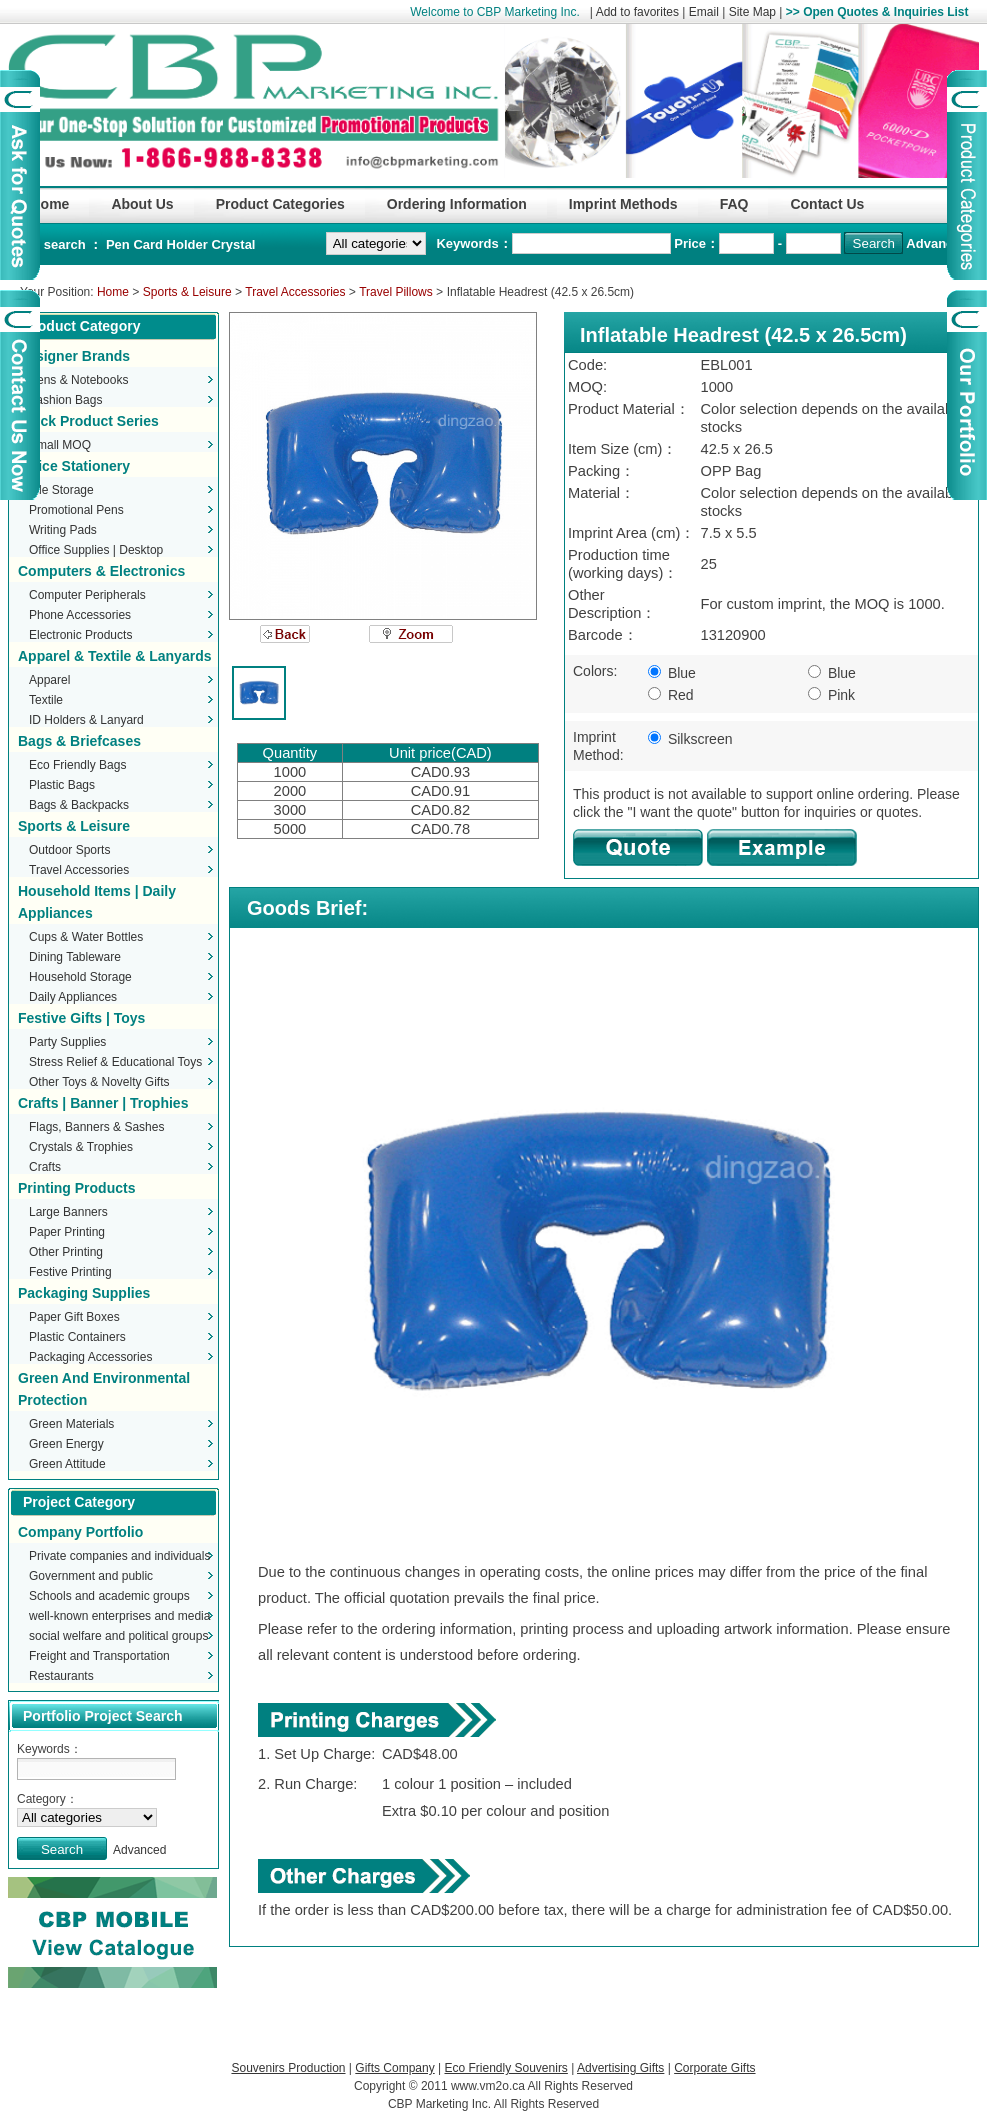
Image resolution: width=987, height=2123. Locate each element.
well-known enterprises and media (119, 1616)
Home (113, 292)
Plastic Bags (62, 785)
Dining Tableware (75, 957)
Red (671, 695)
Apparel (49, 680)
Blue (672, 673)
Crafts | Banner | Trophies (103, 1103)
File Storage (61, 490)
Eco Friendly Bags (77, 765)
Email (704, 12)
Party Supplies (67, 1042)
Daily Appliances (73, 997)
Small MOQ (60, 445)
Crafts (45, 1167)
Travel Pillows (396, 292)
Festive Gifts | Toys (81, 1018)
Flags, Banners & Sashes (96, 1127)
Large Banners (68, 1212)
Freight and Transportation (99, 1656)
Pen (119, 244)
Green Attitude (67, 1464)
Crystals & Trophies (81, 1147)
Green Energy (66, 1444)
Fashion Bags (65, 400)
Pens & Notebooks (78, 380)
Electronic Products (80, 635)
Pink (831, 695)
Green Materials (71, 1424)
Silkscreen (690, 739)
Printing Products (76, 1188)
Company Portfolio (80, 1532)
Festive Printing (70, 1272)
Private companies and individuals (119, 1556)
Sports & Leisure (187, 292)
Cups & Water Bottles (86, 937)
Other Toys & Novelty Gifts (99, 1082)
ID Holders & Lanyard (86, 720)
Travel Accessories (295, 292)
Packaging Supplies (84, 1293)
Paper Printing (67, 1232)
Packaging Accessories (90, 1357)
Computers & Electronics (101, 571)
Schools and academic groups (109, 1596)
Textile (46, 700)
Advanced (937, 243)
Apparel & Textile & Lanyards (114, 656)
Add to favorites (637, 12)
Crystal (233, 244)
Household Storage (80, 977)
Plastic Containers (77, 1337)
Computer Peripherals (87, 595)
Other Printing (66, 1252)
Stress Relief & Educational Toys (115, 1062)
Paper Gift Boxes (74, 1317)
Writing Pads (63, 530)
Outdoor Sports (69, 850)
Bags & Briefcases (79, 741)
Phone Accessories (80, 615)
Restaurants (61, 1676)
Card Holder (172, 244)
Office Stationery (74, 466)
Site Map (752, 12)
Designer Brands (74, 356)
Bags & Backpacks (79, 805)
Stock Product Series (88, 421)
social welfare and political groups (118, 1636)
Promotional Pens (76, 510)
